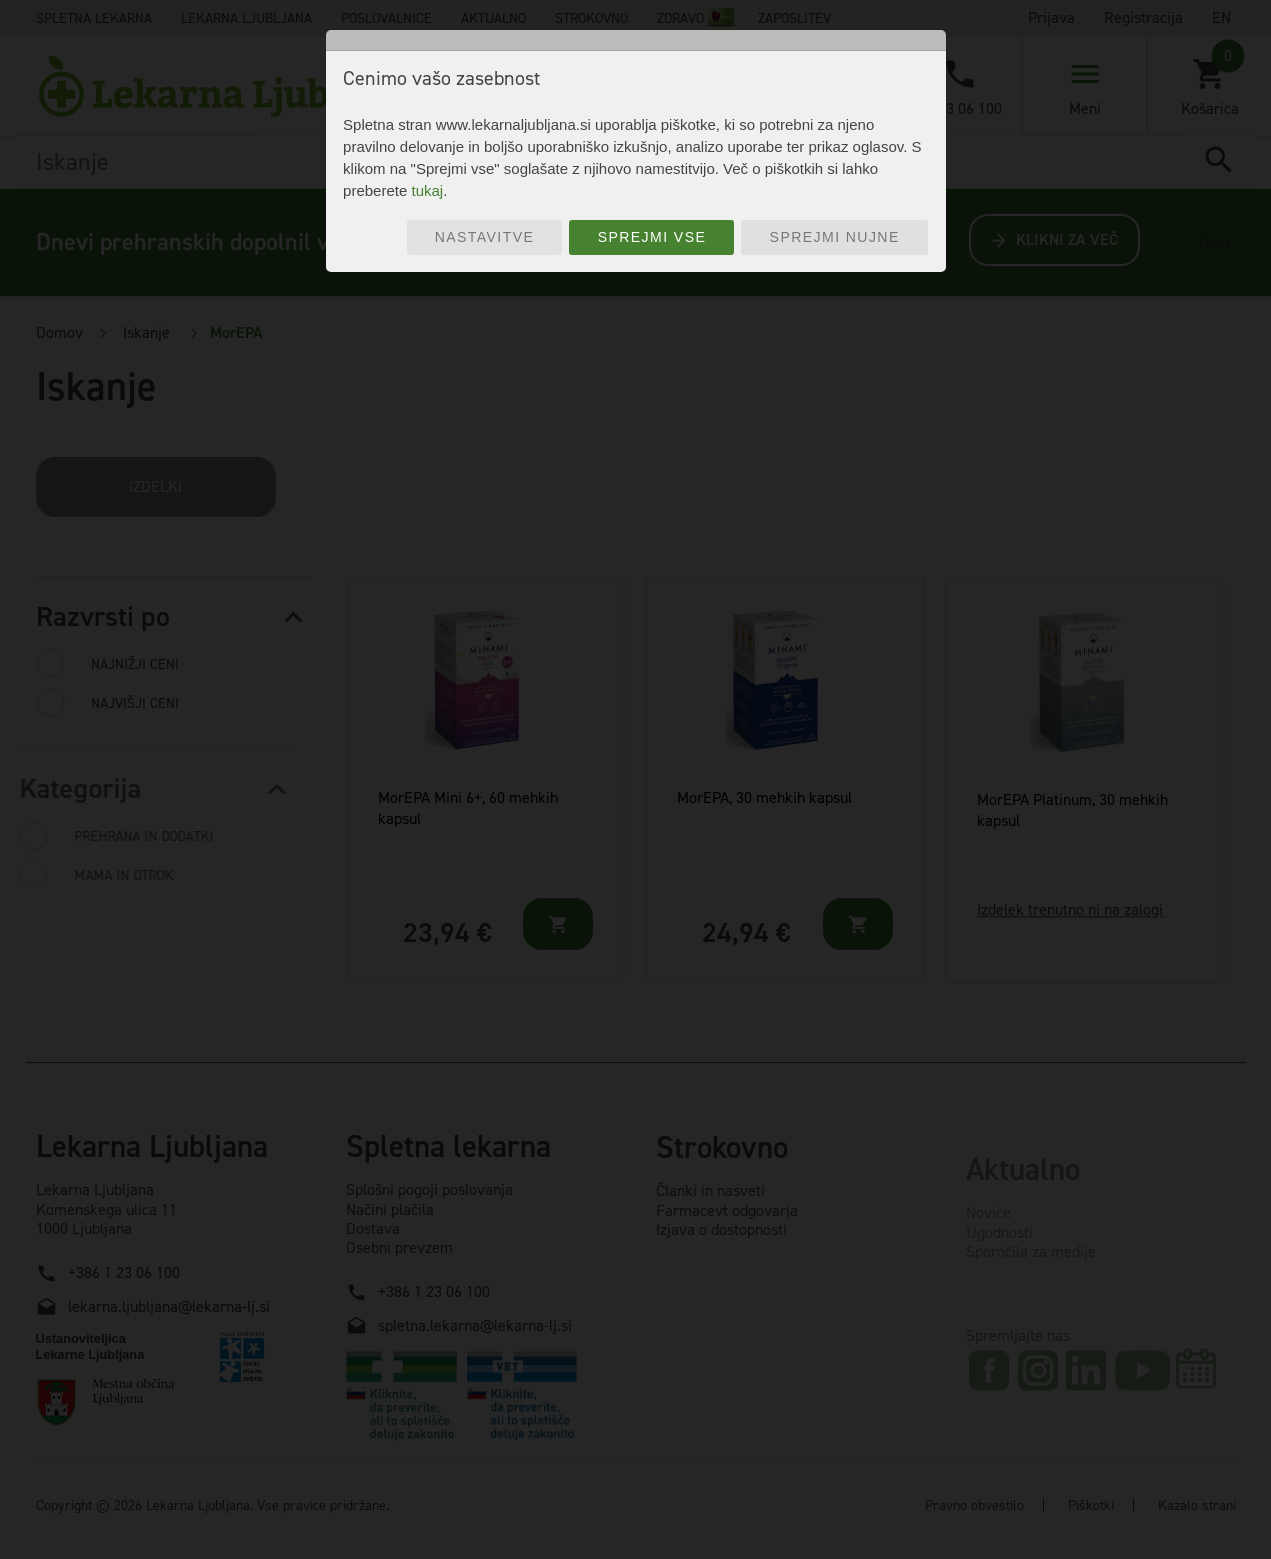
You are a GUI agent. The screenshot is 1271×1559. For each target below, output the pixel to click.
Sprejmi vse (652, 237)
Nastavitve (485, 237)
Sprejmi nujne (835, 237)
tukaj (427, 190)
